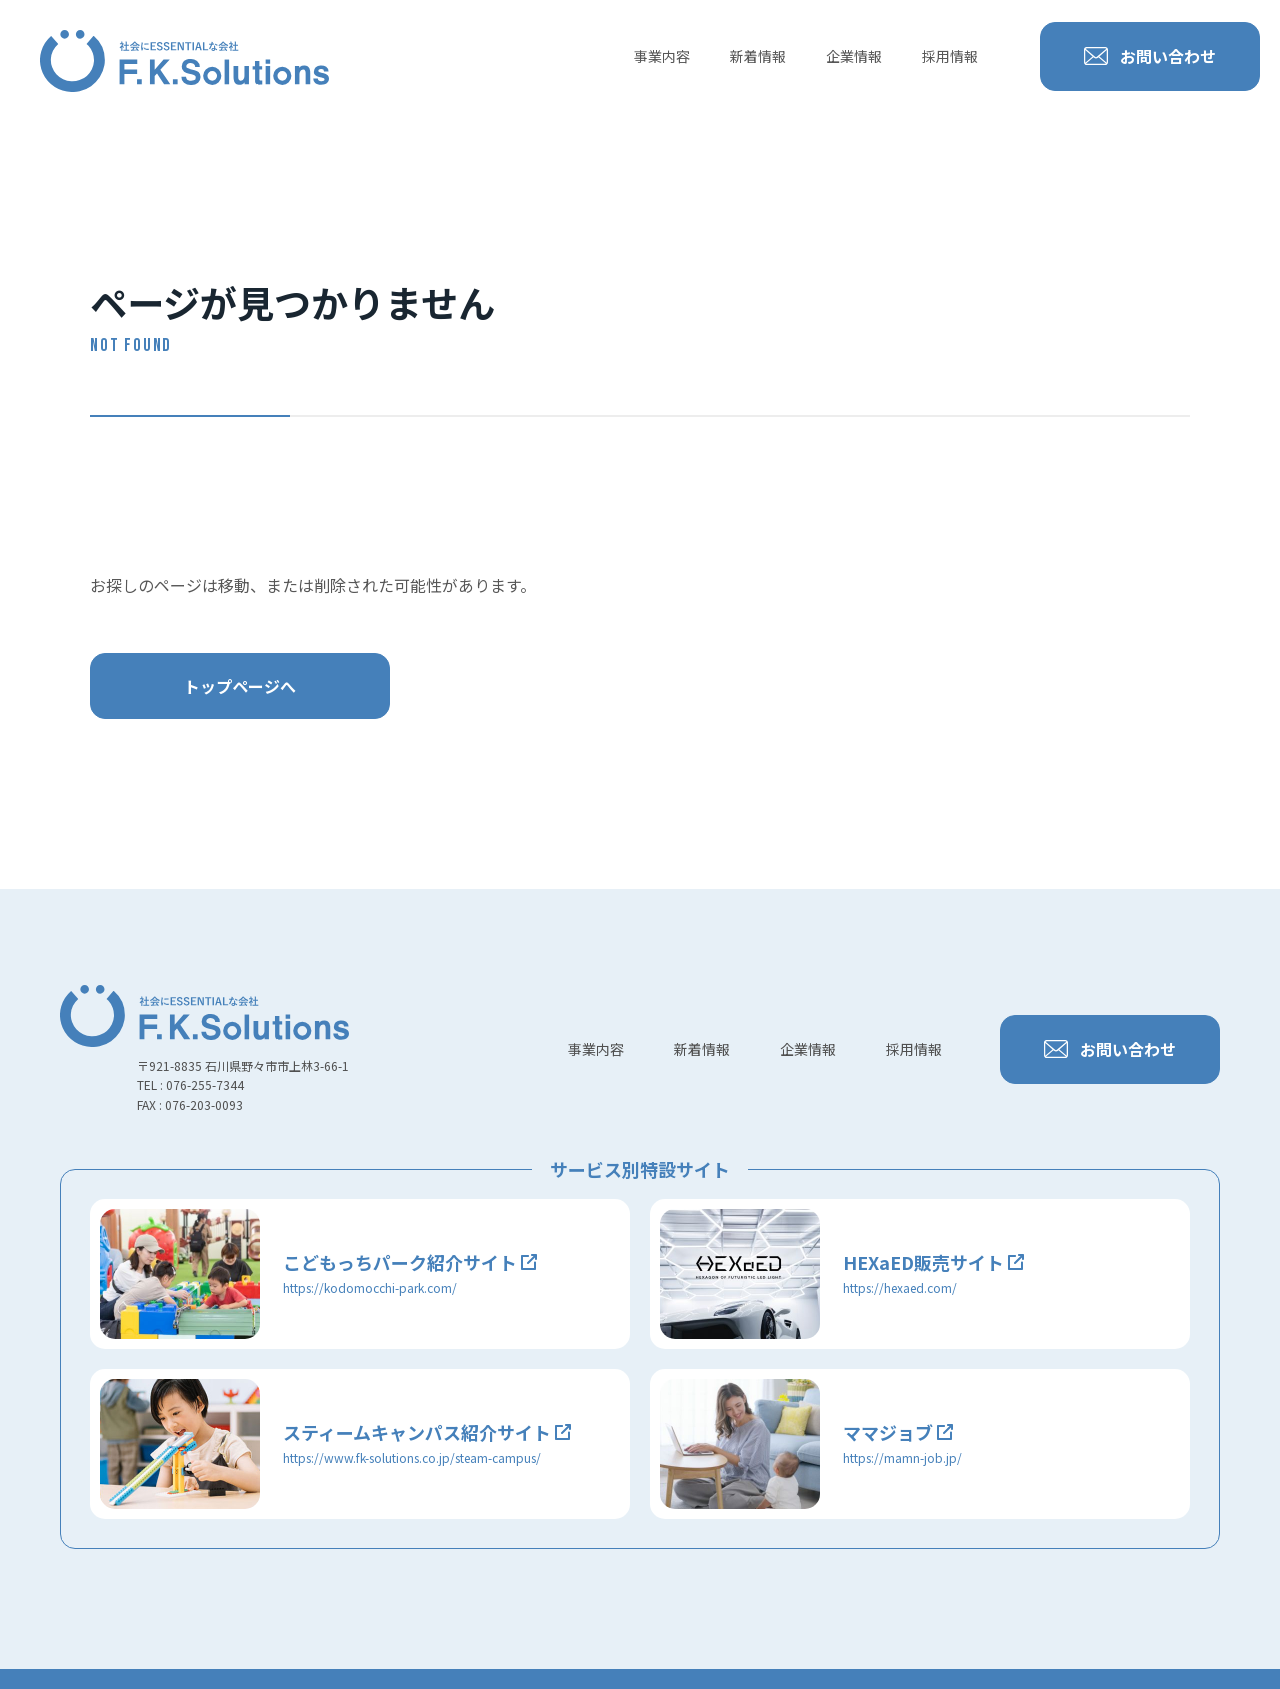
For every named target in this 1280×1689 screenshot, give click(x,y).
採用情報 (950, 56)
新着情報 (758, 56)
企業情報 (854, 56)
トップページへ (240, 686)
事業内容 (662, 56)
